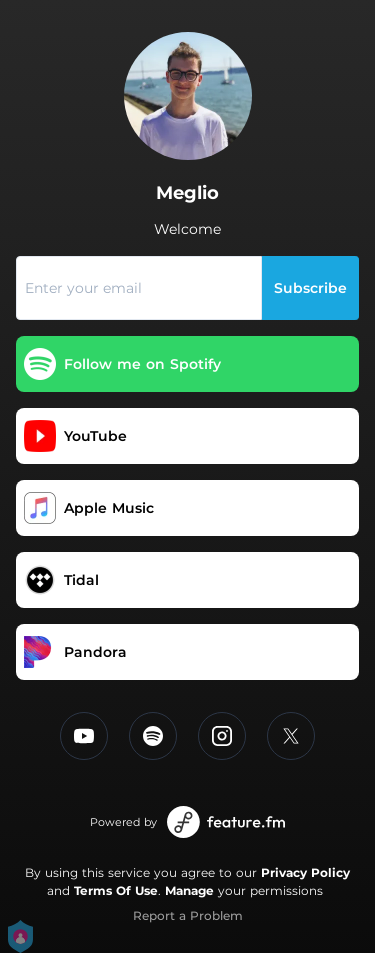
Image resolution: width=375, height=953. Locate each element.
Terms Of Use (116, 890)
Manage (189, 890)
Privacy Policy (305, 872)
